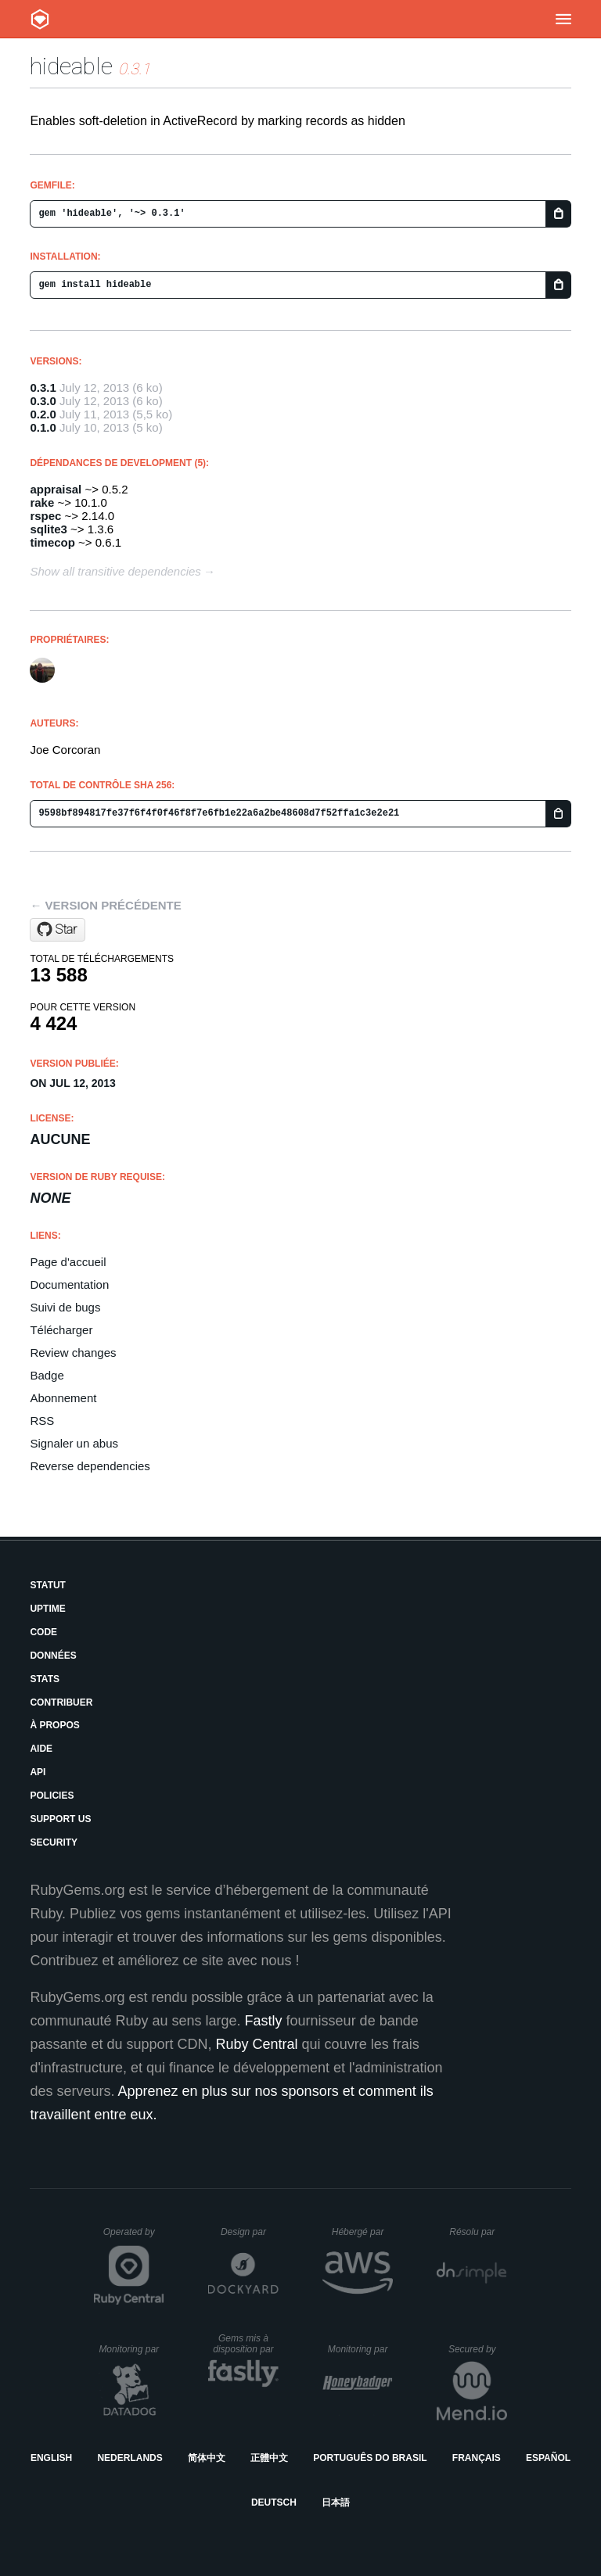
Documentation (69, 1284)
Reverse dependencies (89, 1466)
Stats (44, 1679)
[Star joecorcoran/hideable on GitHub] (57, 930)
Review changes (73, 1352)
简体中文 (206, 2457)
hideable (71, 66)
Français (476, 2457)
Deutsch (274, 2502)
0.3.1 (43, 387)
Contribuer (61, 1702)
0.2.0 (43, 414)
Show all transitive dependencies (115, 571)
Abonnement (63, 1398)
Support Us (60, 1819)
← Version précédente (105, 905)
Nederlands (129, 2457)
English (51, 2457)
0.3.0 (43, 400)
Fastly (264, 2021)
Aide (41, 1748)
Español (548, 2457)
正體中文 (269, 2457)
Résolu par (478, 2231)
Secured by (477, 2349)
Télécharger (61, 1329)
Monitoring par (131, 2349)
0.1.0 (43, 427)
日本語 (336, 2502)
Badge (46, 1375)
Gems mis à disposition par (246, 2344)
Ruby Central (257, 2044)
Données (53, 1655)
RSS (42, 1420)
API (37, 1772)
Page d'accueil (68, 1261)
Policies (52, 1795)
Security (53, 1842)
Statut (48, 1585)
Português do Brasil (369, 2457)
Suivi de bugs (65, 1307)
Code (43, 1632)
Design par (250, 2231)
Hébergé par (362, 2231)
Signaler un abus (74, 1443)
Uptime (47, 1608)
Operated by (133, 2237)
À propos (54, 1725)
